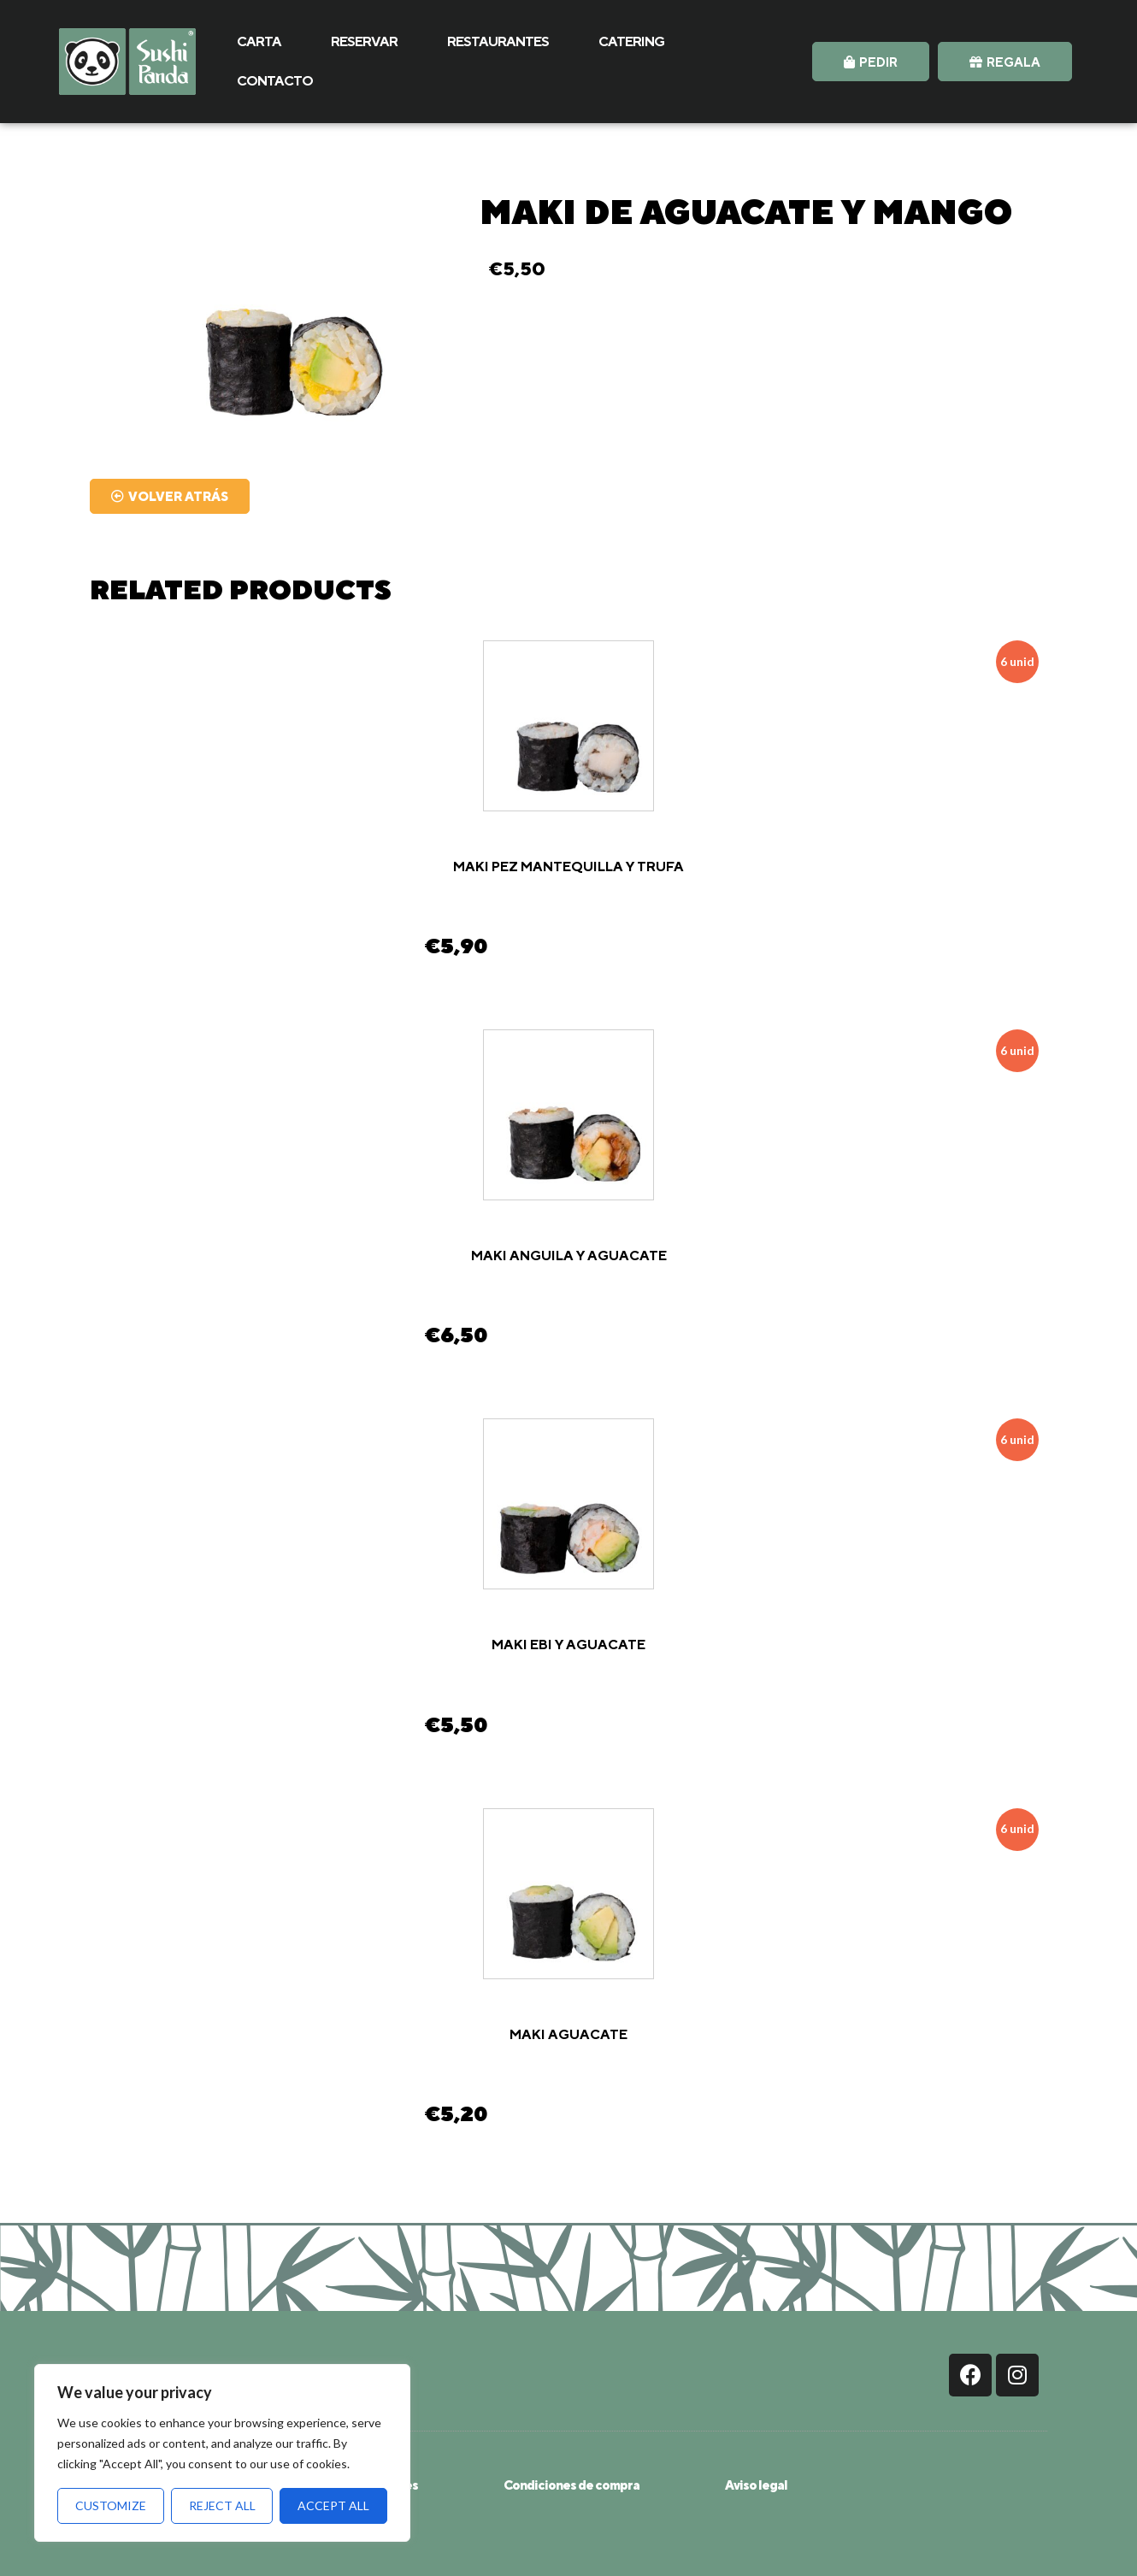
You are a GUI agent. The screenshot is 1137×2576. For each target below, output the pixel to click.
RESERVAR (364, 41)
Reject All (222, 2505)
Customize (110, 2505)
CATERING (631, 41)
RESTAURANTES (498, 41)
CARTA (259, 41)
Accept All (333, 2505)
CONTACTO (275, 81)
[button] (870, 61)
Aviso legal (756, 2485)
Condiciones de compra (571, 2485)
